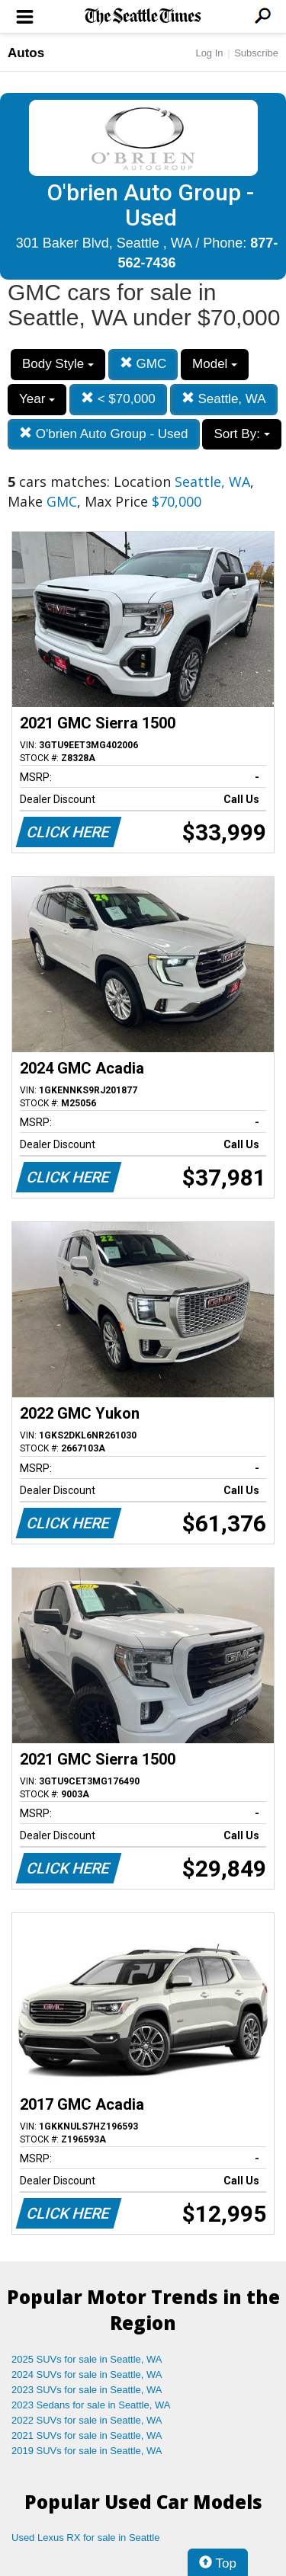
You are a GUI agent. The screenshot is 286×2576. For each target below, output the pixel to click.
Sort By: (241, 434)
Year (37, 399)
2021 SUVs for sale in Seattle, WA (86, 2435)
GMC (143, 364)
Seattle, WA (224, 399)
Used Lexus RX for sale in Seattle (85, 2537)
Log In (209, 53)
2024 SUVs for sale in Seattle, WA (86, 2374)
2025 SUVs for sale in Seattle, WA (86, 2359)
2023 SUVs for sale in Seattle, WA (86, 2389)
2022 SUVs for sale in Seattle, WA (86, 2420)
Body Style (58, 364)
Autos (26, 53)
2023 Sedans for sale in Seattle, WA (90, 2405)
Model (214, 364)
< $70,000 (118, 399)
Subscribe (256, 53)
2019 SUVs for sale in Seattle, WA (86, 2450)
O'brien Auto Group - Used (103, 434)
